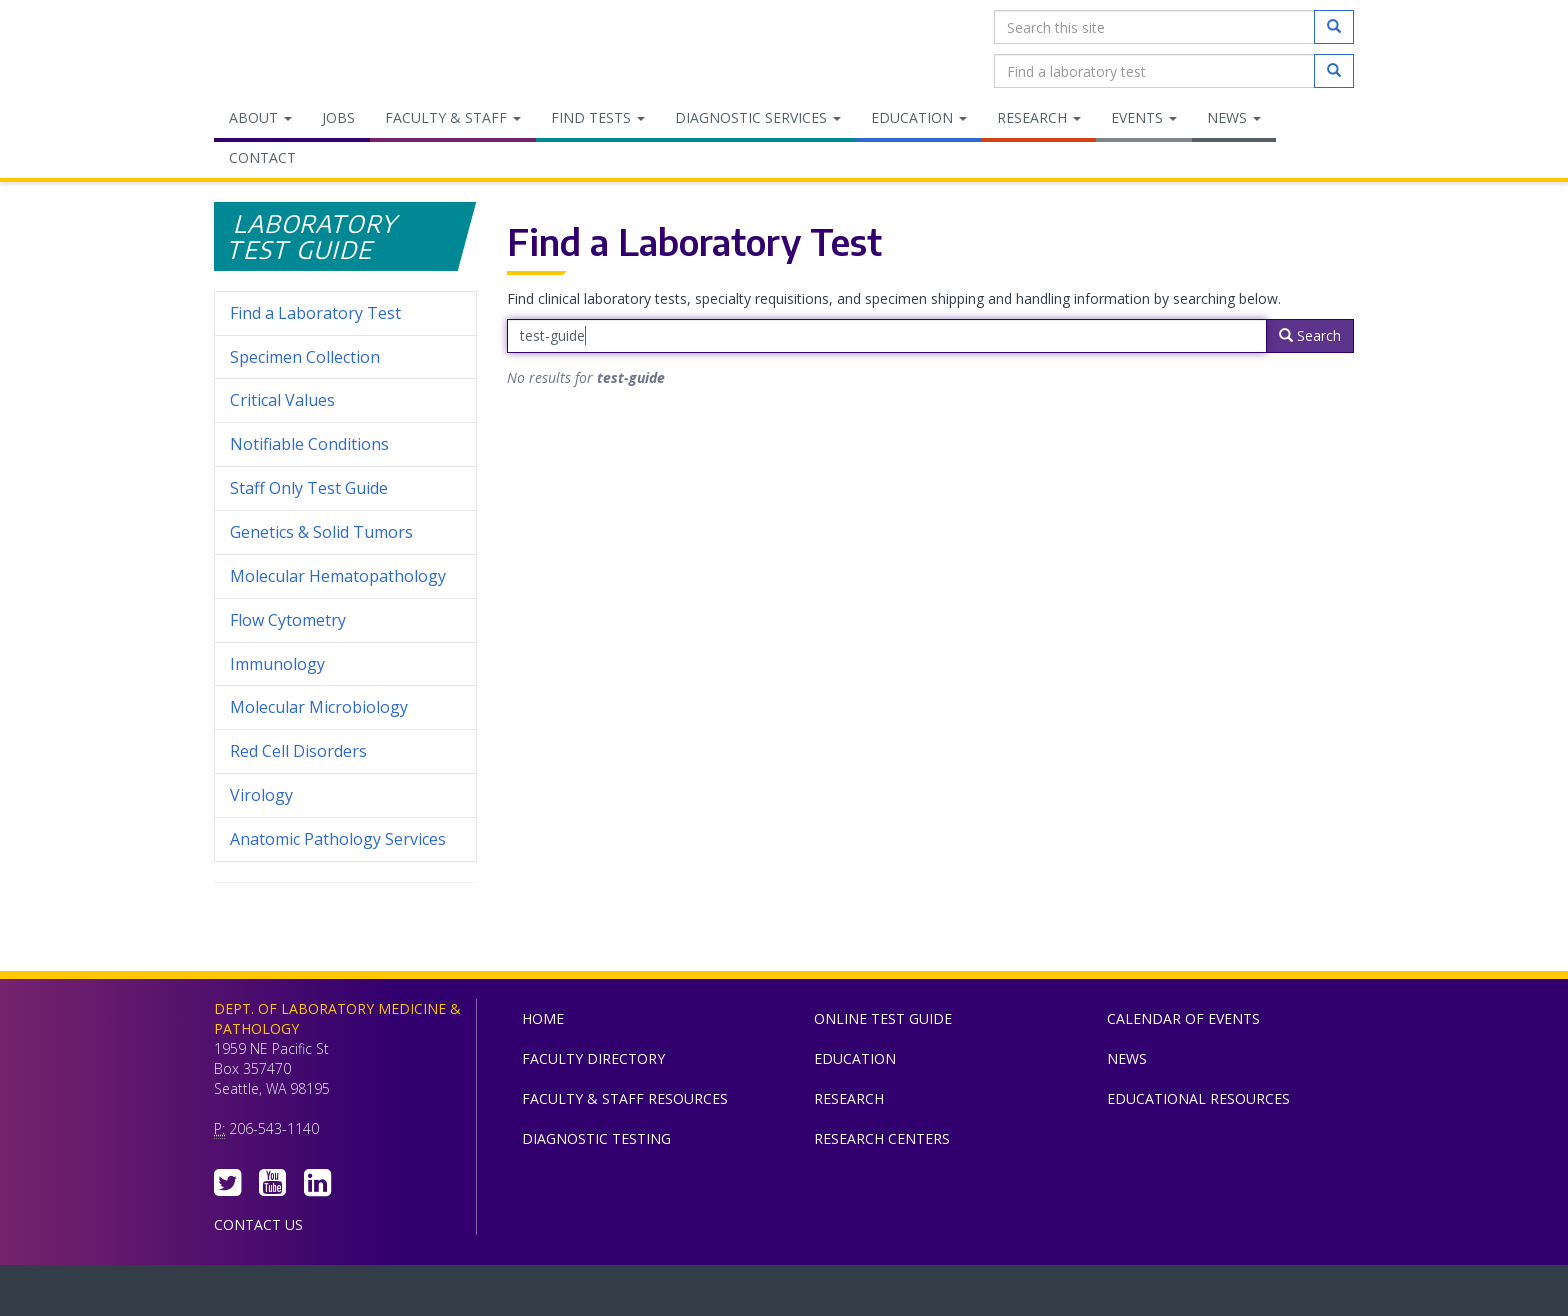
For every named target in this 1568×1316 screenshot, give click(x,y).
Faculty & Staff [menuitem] (453, 117)
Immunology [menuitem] (277, 664)
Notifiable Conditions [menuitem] (345, 444)
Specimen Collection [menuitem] (305, 357)
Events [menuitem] (1144, 117)
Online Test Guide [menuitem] (883, 1018)
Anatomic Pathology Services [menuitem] (338, 839)
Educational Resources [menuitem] (1198, 1098)
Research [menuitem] (1039, 117)
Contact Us (258, 1224)
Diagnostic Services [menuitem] (758, 117)
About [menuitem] (260, 117)
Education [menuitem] (919, 117)
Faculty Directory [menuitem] (593, 1058)
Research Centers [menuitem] (882, 1138)
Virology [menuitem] (345, 795)
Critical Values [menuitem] (282, 400)
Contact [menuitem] (262, 157)
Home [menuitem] (543, 1018)
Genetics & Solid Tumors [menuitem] (321, 532)
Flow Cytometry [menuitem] (288, 620)
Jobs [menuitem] (338, 117)
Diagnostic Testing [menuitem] (596, 1138)
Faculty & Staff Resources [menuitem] (625, 1098)
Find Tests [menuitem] (598, 117)
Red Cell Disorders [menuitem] (298, 751)
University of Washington (869, 1295)
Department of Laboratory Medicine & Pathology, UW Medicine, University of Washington (316, 49)
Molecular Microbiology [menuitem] (319, 707)
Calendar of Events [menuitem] (1183, 1018)
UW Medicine (619, 1295)
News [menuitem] (1234, 117)
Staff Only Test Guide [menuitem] (345, 488)
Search (1310, 335)
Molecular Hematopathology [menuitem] (338, 576)
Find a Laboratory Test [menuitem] (315, 313)
